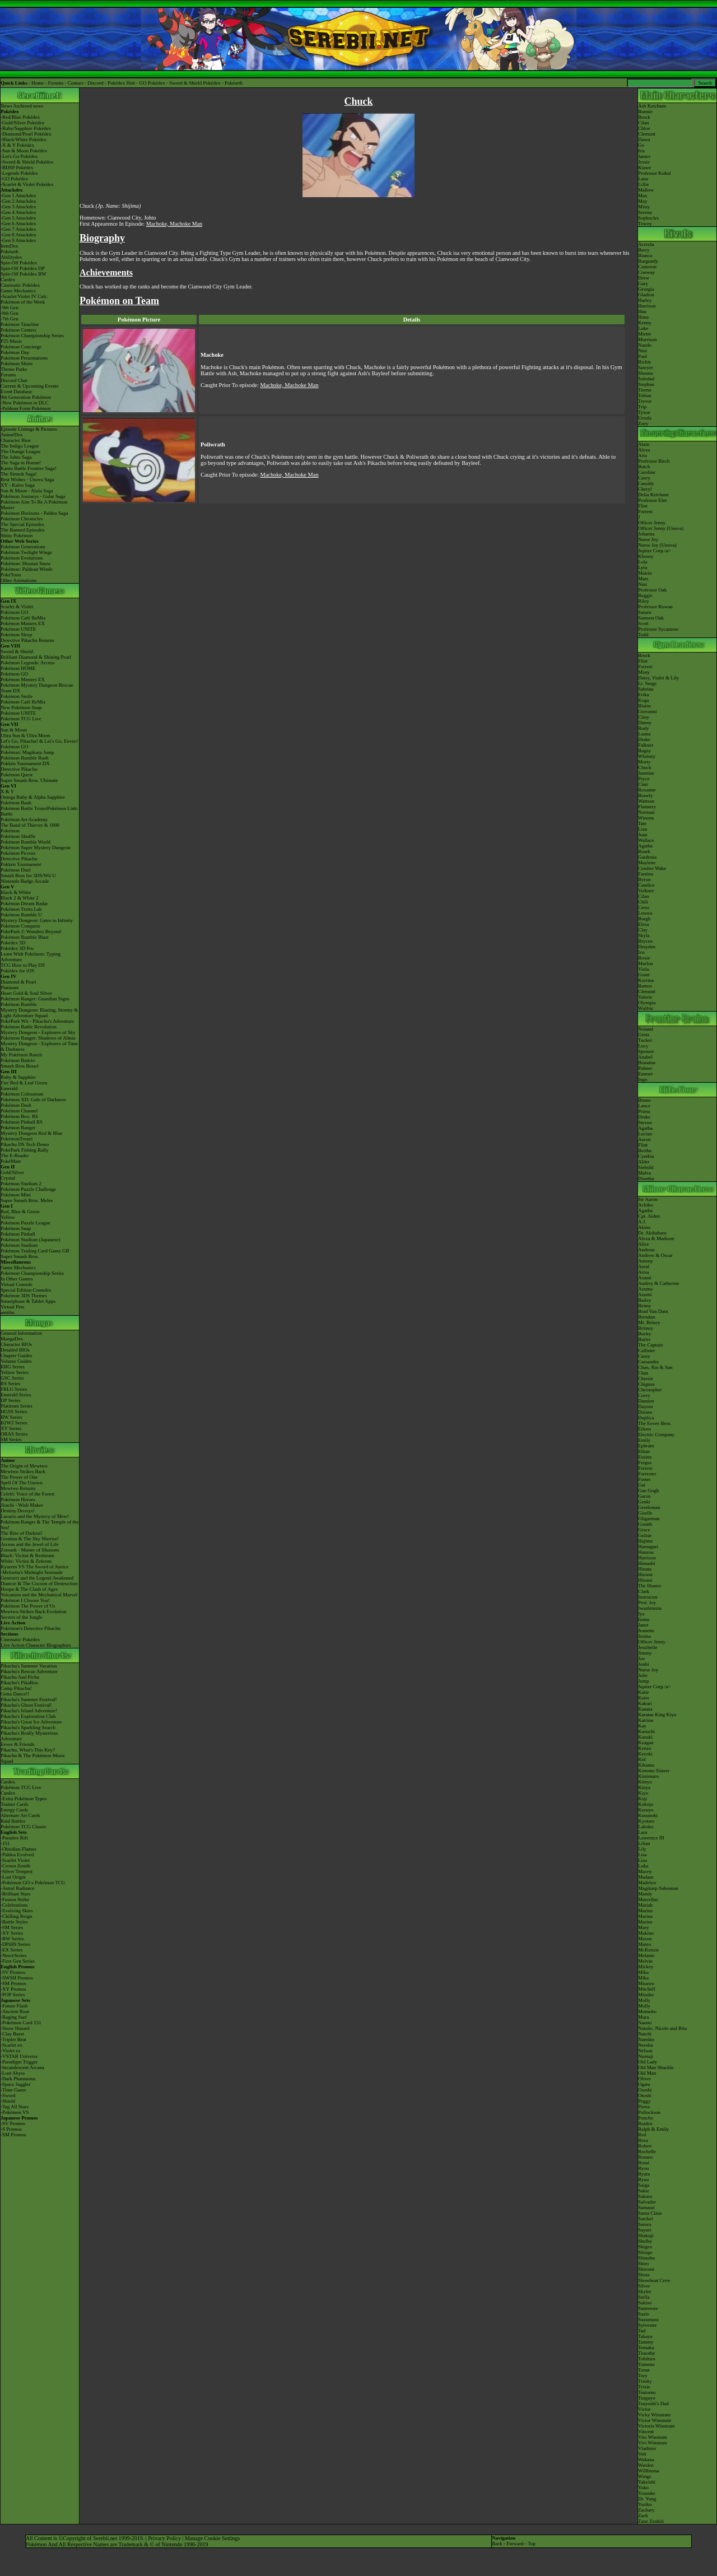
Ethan (644, 1451)
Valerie (645, 997)
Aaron (644, 1139)
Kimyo (645, 1782)
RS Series (10, 1383)
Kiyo (643, 1793)
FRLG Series (14, 1389)
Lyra (643, 567)
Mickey (646, 1966)
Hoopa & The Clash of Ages (29, 1589)
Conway (646, 272)
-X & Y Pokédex (17, 145)
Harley (645, 300)
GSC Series (12, 1378)
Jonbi (643, 1664)
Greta (643, 1034)
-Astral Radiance (18, 1888)
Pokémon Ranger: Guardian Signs (35, 998)
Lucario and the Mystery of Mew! (35, 1516)
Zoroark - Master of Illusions (30, 1550)
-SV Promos (13, 1972)
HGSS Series (14, 1411)
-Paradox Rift (14, 1838)
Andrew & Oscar (655, 1255)
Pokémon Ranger (18, 1127)
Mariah (645, 1905)
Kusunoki (648, 1815)
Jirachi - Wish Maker (22, 1505)
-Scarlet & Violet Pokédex (27, 184)
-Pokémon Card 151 (21, 2022)
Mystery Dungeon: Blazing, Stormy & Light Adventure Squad (39, 1012)
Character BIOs (16, 1344)
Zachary (646, 2510)
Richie (644, 362)
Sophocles (648, 218)
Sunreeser (648, 2308)
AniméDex (12, 434)
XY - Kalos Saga (18, 485)
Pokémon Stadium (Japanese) (30, 1239)
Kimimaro (648, 1776)
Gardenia (647, 857)
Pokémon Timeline (20, 324)
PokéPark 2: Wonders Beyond (31, 931)
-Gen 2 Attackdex (18, 201)
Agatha (645, 846)
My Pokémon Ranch (21, 1055)
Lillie (643, 184)
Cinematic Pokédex (20, 285)
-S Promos (11, 2129)
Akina (644, 1227)
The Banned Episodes (22, 530)
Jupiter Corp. (651, 550)
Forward (515, 2543)
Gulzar (645, 1535)
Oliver (644, 2078)
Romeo (645, 2157)
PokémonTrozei (16, 1139)
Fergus (644, 1462)
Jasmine (646, 773)
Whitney (646, 756)
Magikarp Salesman (658, 1888)
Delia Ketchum (653, 494)
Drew (643, 278)
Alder (644, 1161)
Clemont (646, 134)
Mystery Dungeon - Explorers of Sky (38, 1032)
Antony (645, 1261)
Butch (644, 466)
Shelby (645, 2241)
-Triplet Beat (13, 2039)
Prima (644, 1111)
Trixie (644, 2386)
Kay (642, 1726)
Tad (641, 2330)
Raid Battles (13, 1821)
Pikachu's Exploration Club (28, 1716)
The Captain (650, 1345)
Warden (646, 2465)
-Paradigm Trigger (19, 2062)
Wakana (646, 2459)
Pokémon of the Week (23, 302)
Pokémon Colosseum (22, 1094)
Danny (644, 722)
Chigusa (646, 1384)
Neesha (645, 2045)
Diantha (646, 1178)
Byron (644, 879)
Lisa (642, 1854)
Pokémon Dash (16, 1105)
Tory (643, 2375)
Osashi (645, 2090)
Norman (646, 812)
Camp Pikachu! (16, 1688)
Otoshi (644, 2095)
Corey (644, 1395)
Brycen (645, 941)
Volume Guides (16, 1361)
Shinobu (646, 2258)
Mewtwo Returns (18, 1488)
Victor (644, 2409)
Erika (643, 694)
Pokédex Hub (121, 83)
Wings (644, 2476)
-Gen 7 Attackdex (18, 229)
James (644, 156)
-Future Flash (14, 2006)
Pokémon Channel (19, 1111)
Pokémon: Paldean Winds (26, 569)
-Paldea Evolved (17, 1854)
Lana (643, 178)
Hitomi (645, 1580)
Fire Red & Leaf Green (24, 1083)
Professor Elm (652, 500)
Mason (645, 1938)
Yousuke (646, 2493)
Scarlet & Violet (17, 606)
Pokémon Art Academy (24, 819)
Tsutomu (646, 2392)
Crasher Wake (652, 868)
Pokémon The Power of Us (28, 1606)
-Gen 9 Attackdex (18, 240)
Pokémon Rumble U (21, 914)
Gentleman (649, 1507)
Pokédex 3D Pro (17, 948)
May (643, 201)
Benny (644, 1305)
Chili (643, 902)
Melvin (645, 1961)
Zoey (643, 423)
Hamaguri (648, 1546)
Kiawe (644, 167)
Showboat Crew (654, 2280)
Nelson (645, 2050)
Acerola (646, 244)
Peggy (644, 2101)
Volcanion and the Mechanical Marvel (39, 1594)
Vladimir (647, 2448)
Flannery (647, 806)
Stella (644, 2297)
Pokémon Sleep (16, 634)
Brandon (646, 1062)
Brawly (645, 795)
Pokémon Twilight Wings (26, 552)
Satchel (645, 2218)
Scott (643, 623)
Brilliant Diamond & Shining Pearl (36, 657)
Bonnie (645, 111)
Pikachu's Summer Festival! (29, 1699)
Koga (643, 700)
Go (641, 145)
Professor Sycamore (658, 629)
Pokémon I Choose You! (25, 1600)
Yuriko (645, 2504)
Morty (644, 762)
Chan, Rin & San (655, 1367)
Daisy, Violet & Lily (658, 678)
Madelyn (647, 1882)
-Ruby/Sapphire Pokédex (26, 128)
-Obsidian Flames (18, 1849)
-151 (5, 1843)
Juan (643, 834)
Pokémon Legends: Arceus (27, 662)
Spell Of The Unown (22, 1482)
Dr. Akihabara (652, 1233)
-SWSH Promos (17, 1978)
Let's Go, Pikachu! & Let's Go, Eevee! (39, 741)
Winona (646, 818)
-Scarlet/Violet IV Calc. (24, 296)
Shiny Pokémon (16, 535)
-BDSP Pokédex (17, 167)
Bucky (644, 1333)
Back (497, 2543)
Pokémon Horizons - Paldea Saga (34, 513)
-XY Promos (13, 1989)
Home (37, 83)
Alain (643, 444)
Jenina (644, 1636)
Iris (641, 150)
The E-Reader (15, 1155)
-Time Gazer (13, 2090)
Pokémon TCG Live (21, 718)
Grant (644, 974)
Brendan (646, 1317)
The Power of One (19, 1477)
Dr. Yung (647, 2499)
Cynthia (646, 1156)
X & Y (7, 791)
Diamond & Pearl (18, 982)
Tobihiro (646, 2358)
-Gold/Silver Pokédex (22, 122)
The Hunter (649, 1586)
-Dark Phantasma (18, 2078)
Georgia (646, 289)
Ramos (645, 986)
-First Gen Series (18, 1961)
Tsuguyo (646, 2398)
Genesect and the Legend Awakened (37, 1578)
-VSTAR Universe (19, 2056)
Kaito (643, 1698)
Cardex (8, 279)
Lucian (645, 1133)
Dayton (645, 1406)
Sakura (645, 2196)
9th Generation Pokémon (26, 397)
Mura (643, 2017)
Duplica (646, 1417)
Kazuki (645, 1737)
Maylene (647, 862)
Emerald (9, 1088)
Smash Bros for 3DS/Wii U (28, 875)
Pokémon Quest (16, 774)
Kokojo (645, 1804)
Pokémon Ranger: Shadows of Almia (38, 1038)
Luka (643, 1866)
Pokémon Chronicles (22, 518)
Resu (643, 2140)
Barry (644, 250)
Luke (643, 328)
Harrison (647, 306)
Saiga (643, 2185)
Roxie (644, 958)
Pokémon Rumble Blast (25, 937)
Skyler (644, 2291)
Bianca (645, 255)
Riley (643, 601)
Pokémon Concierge (21, 347)
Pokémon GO (14, 612)
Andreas (646, 1249)
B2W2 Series (14, 1423)
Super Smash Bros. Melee (27, 1200)
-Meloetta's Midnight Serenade (32, 1572)
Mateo (644, 1944)
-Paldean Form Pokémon (26, 408)
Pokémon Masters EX (23, 623)
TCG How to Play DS (23, 965)
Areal (643, 1266)
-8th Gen (9, 313)
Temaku (646, 2347)
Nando (644, 345)
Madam (646, 1877)
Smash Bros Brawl (20, 1066)
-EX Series (11, 1950)
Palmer (645, 1068)
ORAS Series (14, 1434)
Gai (641, 1485)
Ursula (644, 418)
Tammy (645, 2342)
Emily (644, 1440)
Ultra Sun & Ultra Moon (25, 735)
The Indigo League (20, 446)
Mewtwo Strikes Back (23, 1471)
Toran (644, 2370)
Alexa (644, 450)
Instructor (648, 1597)
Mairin (645, 573)
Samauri (646, 2207)
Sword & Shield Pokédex (194, 83)
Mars (643, 578)
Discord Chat (14, 380)
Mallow (646, 190)
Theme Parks (14, 369)
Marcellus (648, 1899)
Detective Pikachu (19, 769)
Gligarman (649, 1518)
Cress (643, 907)
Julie (643, 1675)
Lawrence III (651, 1838)
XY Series (11, 1428)
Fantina (645, 874)
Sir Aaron (648, 1199)
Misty (644, 206)
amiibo (8, 1312)
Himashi (646, 1563)
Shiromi (646, 2269)
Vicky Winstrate (654, 2414)
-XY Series (12, 1933)
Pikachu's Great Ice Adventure (31, 1722)
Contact (75, 83)
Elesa (643, 924)
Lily (642, 1849)
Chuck (644, 767)
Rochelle (647, 2151)
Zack (643, 2515)
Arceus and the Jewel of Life (30, 1544)
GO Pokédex (152, 83)
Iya (641, 1614)
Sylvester (647, 2325)
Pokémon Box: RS (19, 1116)
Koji (642, 1798)
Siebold (646, 1167)
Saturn (644, 612)
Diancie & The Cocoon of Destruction (39, 1583)
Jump (643, 1681)
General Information (21, 1333)
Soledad (646, 378)
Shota (644, 2274)
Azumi (645, 1294)
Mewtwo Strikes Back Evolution (34, 1611)
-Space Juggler (15, 2084)
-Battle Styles (14, 1922)
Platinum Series (16, 1406)
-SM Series (12, 1927)
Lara (642, 1832)
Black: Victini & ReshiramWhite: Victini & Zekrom (27, 1558)
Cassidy (646, 483)
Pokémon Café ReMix (23, 618)
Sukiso (645, 2302)
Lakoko (646, 1826)
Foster (644, 1479)
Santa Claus (650, 2213)
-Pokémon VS (15, 2112)
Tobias (644, 395)
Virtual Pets (12, 1307)
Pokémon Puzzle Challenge (28, 1189)
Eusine (645, 1457)
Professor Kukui (654, 173)
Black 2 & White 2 (20, 898)
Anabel (645, 1057)
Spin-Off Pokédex (19, 262)
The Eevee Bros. (655, 1423)
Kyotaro (646, 1821)
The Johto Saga (16, 457)
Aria (642, 455)
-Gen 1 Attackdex (18, 195)
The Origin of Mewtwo (24, 1466)
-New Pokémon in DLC (25, 403)
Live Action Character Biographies (36, 1645)
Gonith (645, 1524)
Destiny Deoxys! (18, 1510)
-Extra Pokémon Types (23, 1798)
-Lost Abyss (13, 2073)
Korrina (646, 980)
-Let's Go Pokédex (19, 156)
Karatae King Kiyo (657, 1714)
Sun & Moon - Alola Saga (27, 490)
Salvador (647, 2202)
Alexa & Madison (656, 1238)
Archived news (28, 106)
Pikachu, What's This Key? (28, 1750)
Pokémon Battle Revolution (29, 1027)
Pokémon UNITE (18, 629)
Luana (644, 734)
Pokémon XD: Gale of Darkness (33, 1099)
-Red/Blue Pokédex (20, 117)
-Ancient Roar (15, 2011)
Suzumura (648, 2319)
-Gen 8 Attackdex (18, 234)
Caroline (646, 472)
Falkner (646, 745)
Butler (644, 1339)
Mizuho (646, 1994)
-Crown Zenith (15, 1866)
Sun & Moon (14, 730)
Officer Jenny (651, 522)
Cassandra (648, 1361)
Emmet (645, 1074)
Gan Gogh (648, 1490)
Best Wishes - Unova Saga (27, 479)
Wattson (646, 801)
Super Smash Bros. (20, 1256)
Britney (645, 1328)
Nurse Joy (648, 539)
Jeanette (646, 1630)
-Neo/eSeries (13, 1955)
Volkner (646, 890)
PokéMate (11, 1161)
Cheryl (645, 489)
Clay (643, 930)
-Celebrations (14, 1905)
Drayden (646, 946)
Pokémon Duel (16, 870)
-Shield (8, 2101)
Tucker (645, 1040)
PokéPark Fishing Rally (25, 1150)
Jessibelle (648, 1647)
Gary (643, 283)
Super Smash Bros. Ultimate (29, 780)
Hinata (644, 1569)
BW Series (11, 1417)
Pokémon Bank (16, 802)
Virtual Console (16, 1284)
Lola (643, 562)
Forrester (647, 1473)
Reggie (645, 595)
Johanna (646, 534)
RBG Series (13, 1366)
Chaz (643, 1373)
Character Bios (16, 440)
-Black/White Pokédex (23, 139)
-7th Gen (9, 319)
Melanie (646, 1955)
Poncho (645, 2118)
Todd (643, 634)
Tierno (644, 390)
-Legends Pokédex (19, 173)
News (6, 106)
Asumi (644, 1277)
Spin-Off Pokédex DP (23, 268)
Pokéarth (234, 83)
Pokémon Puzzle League (25, 1223)
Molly (644, 2000)
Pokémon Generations (23, 546)
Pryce (644, 778)
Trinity (645, 2381)
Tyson (644, 412)
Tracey (645, 223)
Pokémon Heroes (18, 1499)
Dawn (644, 139)
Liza (642, 829)
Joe (641, 1658)
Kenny (644, 322)
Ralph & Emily (653, 2129)
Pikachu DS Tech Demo (25, 1144)
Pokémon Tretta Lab (21, 909)
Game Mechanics (18, 291)
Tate (642, 823)
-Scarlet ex (11, 2045)
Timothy (646, 2353)
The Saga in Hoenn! (21, 462)
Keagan (645, 1742)
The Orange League (20, 451)
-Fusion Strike (15, 1899)
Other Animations (18, 580)
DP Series (10, 1400)
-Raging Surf (14, 2017)
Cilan (643, 122)
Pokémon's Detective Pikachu (30, 1628)
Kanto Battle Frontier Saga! (29, 468)
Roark (644, 851)
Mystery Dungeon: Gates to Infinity (37, 920)
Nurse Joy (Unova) (657, 545)
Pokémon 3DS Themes (24, 1295)
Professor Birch (653, 461)
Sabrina (646, 689)
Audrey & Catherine (658, 1283)
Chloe (644, 128)
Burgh (644, 918)
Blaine (644, 706)
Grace (644, 1529)
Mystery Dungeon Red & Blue (32, 1133)
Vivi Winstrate (652, 2442)
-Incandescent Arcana (22, 2067)
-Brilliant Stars (15, 1894)
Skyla (644, 935)
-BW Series (12, 1938)
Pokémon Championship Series (32, 335)
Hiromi (645, 1574)
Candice (646, 885)
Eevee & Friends (17, 1744)
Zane (643, 2521)
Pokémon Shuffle (18, 836)
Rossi (643, 2162)
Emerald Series (16, 1395)
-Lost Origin (13, 1877)
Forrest (645, 511)
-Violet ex (11, 2050)
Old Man (647, 2073)
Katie (643, 1692)
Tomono (646, 2364)
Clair (643, 784)
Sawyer (645, 367)
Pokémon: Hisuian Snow (26, 563)
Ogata (644, 2084)
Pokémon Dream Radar (24, 903)
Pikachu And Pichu (20, 1677)
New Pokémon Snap (21, 707)
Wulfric (646, 1008)
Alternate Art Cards (20, 1815)
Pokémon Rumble (19, 1004)
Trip (642, 406)
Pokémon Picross (18, 853)
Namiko (646, 2039)
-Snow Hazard (15, 2028)
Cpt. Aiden (649, 1216)
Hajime (645, 1541)
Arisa (643, 1272)
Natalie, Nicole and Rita (662, 2028)
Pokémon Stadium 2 (21, 1183)
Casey (644, 478)
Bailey (644, 1300)
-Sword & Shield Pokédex (27, 162)
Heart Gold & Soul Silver (26, 993)
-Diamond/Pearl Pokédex (26, 134)
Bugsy (644, 750)
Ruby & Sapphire (18, 1077)
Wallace (646, 840)
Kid (642, 1759)
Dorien (645, 1412)
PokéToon (11, 574)
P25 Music (11, 341)
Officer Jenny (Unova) (660, 528)
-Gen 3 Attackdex (18, 206)
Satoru (644, 2224)
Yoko (643, 2487)
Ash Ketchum (652, 106)
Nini (642, 350)
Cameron (647, 266)
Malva (644, 1173)
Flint (643, 506)
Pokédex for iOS (17, 970)
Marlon (645, 963)
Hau (642, 311)
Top (532, 2543)
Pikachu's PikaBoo (19, 1682)
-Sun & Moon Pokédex (24, 150)
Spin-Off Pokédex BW (23, 274)
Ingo (643, 1079)
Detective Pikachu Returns (27, 640)
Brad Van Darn (653, 1311)
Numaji (645, 2056)
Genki (644, 1501)
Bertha (644, 1150)
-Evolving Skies (17, 1910)
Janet (643, 1625)
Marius (645, 1922)
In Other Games (16, 1279)
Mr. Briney (649, 1322)
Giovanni (647, 711)
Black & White (16, 892)
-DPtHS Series (15, 1944)
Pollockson (649, 2112)
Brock (644, 117)
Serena (645, 212)
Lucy (643, 1046)
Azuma (645, 1289)
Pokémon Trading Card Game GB (35, 1251)
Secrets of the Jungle (22, 1617)
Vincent (646, 2431)
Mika (643, 1972)
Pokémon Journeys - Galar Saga (33, 496)
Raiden (645, 2123)
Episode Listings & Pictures (29, 429)
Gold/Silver (12, 1172)
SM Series (11, 1439)
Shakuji (646, 2235)
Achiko (645, 1205)
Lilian (644, 1843)
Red (642, 2134)
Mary (643, 1927)
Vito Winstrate (652, 2437)
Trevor (644, 401)
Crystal (8, 1178)
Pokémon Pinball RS (22, 1122)
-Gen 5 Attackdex (18, 218)
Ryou (643, 2168)
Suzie (643, 2314)
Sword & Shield (17, 651)
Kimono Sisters (653, 1770)
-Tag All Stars (15, 2106)
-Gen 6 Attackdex (18, 223)
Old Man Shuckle (656, 2067)
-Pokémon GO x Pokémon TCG (33, 1882)
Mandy (645, 1894)
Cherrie (645, 1378)
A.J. (642, 1221)
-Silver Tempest (16, 1871)
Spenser (646, 1051)
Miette (644, 334)
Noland (645, 1029)
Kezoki (645, 1754)
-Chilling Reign (16, 1916)
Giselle (645, 1513)
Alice (643, 1244)
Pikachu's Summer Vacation (29, 1666)
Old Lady (647, 2062)
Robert (645, 2146)
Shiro (643, 2263)
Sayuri (644, 2230)
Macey (645, 1871)
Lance (644, 1105)
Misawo (646, 1983)
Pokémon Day (15, 352)
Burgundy (648, 261)
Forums (56, 83)
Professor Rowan (655, 606)
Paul (642, 356)
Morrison (647, 339)
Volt (642, 2454)
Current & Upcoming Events (30, 386)
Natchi (644, 2034)
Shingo (645, 2252)
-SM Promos (13, 1983)
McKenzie (648, 1950)
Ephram (646, 1445)
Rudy (643, 728)
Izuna (643, 1619)
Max (643, 195)
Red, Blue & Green (20, 1211)
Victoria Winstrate (656, 2426)
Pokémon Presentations (24, 358)
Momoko (647, 2011)
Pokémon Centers (18, 330)
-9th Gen (9, 307)
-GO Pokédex (14, 178)
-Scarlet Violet (15, 1860)
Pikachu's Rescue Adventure (29, 1671)
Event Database (16, 391)
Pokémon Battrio (18, 1060)
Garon (644, 1496)
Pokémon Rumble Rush (25, 758)
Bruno (644, 1100)
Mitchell (646, 1989)
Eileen (644, 1429)
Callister (646, 1350)
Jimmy (645, 1653)
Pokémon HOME (18, 668)
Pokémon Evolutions (22, 558)
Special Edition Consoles (26, 1290)
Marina (645, 1910)
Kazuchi (646, 1731)
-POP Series (13, 1994)
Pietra (644, 2106)
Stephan (646, 384)
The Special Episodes (22, 524)
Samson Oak (651, 618)
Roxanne (647, 790)
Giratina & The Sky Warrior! (30, 1538)
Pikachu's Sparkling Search (28, 1727)
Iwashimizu (650, 1608)
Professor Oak (652, 590)
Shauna (645, 373)
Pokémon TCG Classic (23, 1826)
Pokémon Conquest (20, 926)
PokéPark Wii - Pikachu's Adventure (37, 1021)
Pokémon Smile (16, 696)
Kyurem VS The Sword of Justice (34, 1566)
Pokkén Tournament (21, 864)
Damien (646, 1401)
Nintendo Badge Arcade (25, 881)
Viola (643, 969)
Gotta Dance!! (15, 1694)
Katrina (645, 1720)
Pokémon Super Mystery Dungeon (36, 847)
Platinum (10, 987)
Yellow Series (15, 1372)
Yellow (8, 1217)
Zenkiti (656, 2521)
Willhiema (648, 2470)
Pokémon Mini (16, 1195)
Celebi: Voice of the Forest (27, 1494)
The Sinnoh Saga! (19, 474)
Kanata (645, 1709)
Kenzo (644, 1748)
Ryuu (643, 2179)
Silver (644, 2286)
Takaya (645, 2336)
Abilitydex (11, 257)
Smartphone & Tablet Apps (28, 1301)
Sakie (643, 2190)
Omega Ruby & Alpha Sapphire (33, 797)
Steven (645, 1122)
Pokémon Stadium (19, 1245)
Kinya (644, 1787)
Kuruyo (646, 1810)
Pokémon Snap (16, 1228)
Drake (644, 739)
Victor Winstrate (654, 2420)
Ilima (643, 317)
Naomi (645, 2022)
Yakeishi (646, 2482)
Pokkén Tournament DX (25, 763)
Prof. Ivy (647, 1602)
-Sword (8, 2095)
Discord (95, 83)
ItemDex (9, 246)
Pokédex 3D (13, 942)
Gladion (646, 294)
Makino (646, 1933)
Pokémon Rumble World (25, 842)
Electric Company (656, 1434)
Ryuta (644, 2174)
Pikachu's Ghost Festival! (26, 1705)
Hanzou (646, 1552)
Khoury (646, 556)
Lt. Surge (647, 683)
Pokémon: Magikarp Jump (27, 752)
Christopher (650, 1389)
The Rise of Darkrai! (22, 1533)
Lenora (645, 913)
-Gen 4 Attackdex (18, 212)
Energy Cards (14, 1810)
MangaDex (12, 1338)
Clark (643, 1591)
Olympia (647, 1002)
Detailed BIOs (15, 1350)
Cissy (643, 717)
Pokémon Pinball (18, 1234)
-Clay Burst (12, 2034)
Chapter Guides (16, 1355)
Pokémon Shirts (16, 363)
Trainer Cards (14, 1804)
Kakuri (645, 1703)
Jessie (644, 162)
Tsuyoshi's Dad (653, 2403)
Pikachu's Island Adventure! (29, 1710)
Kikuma (646, 1765)
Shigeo (645, 2246)
